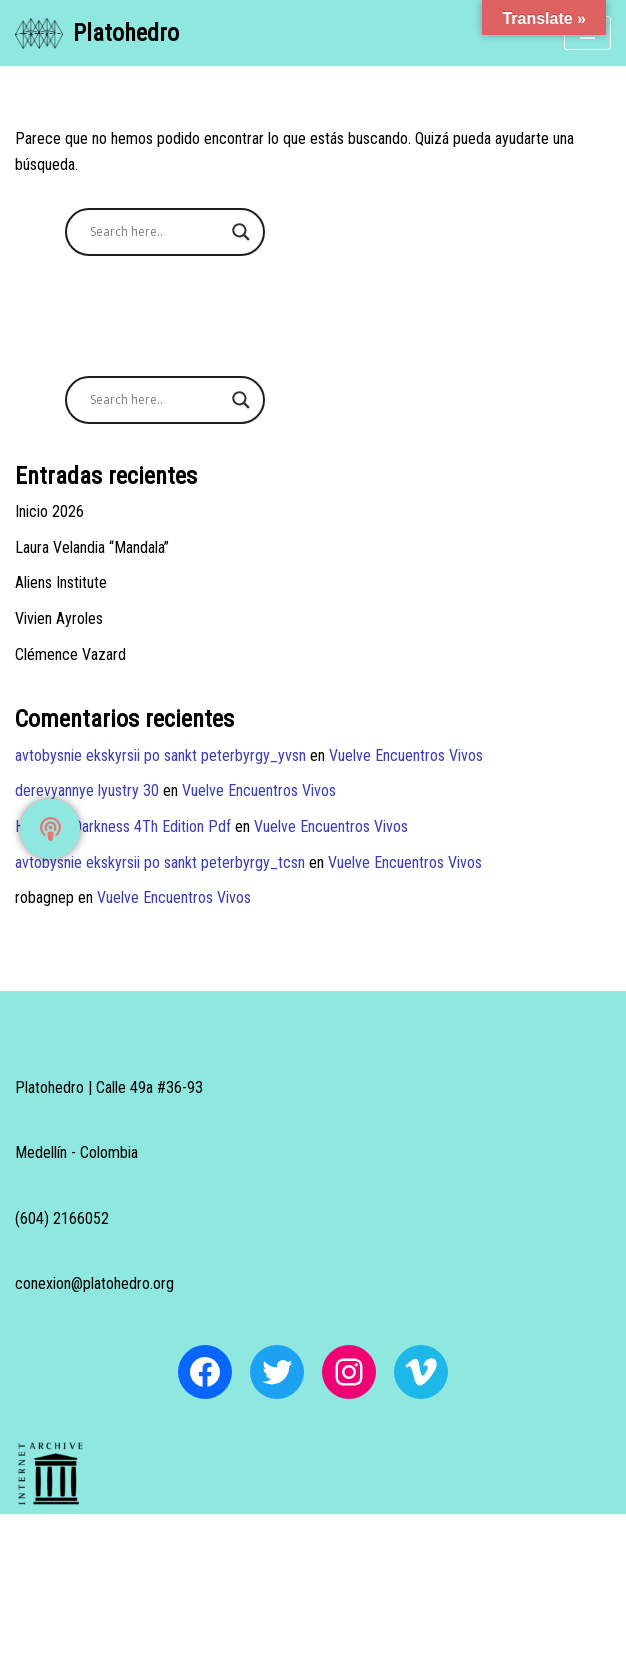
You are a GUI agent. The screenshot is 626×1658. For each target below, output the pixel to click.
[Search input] (156, 232)
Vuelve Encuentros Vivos (406, 755)
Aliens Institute (61, 582)
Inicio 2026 (49, 511)
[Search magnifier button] (241, 232)
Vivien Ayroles (59, 618)
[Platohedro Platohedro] (97, 33)
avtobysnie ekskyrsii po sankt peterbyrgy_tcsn (160, 862)
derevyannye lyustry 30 (87, 790)
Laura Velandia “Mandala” (92, 547)
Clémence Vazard (70, 654)
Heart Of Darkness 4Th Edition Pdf (123, 826)
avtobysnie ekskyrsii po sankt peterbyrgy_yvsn (160, 755)
